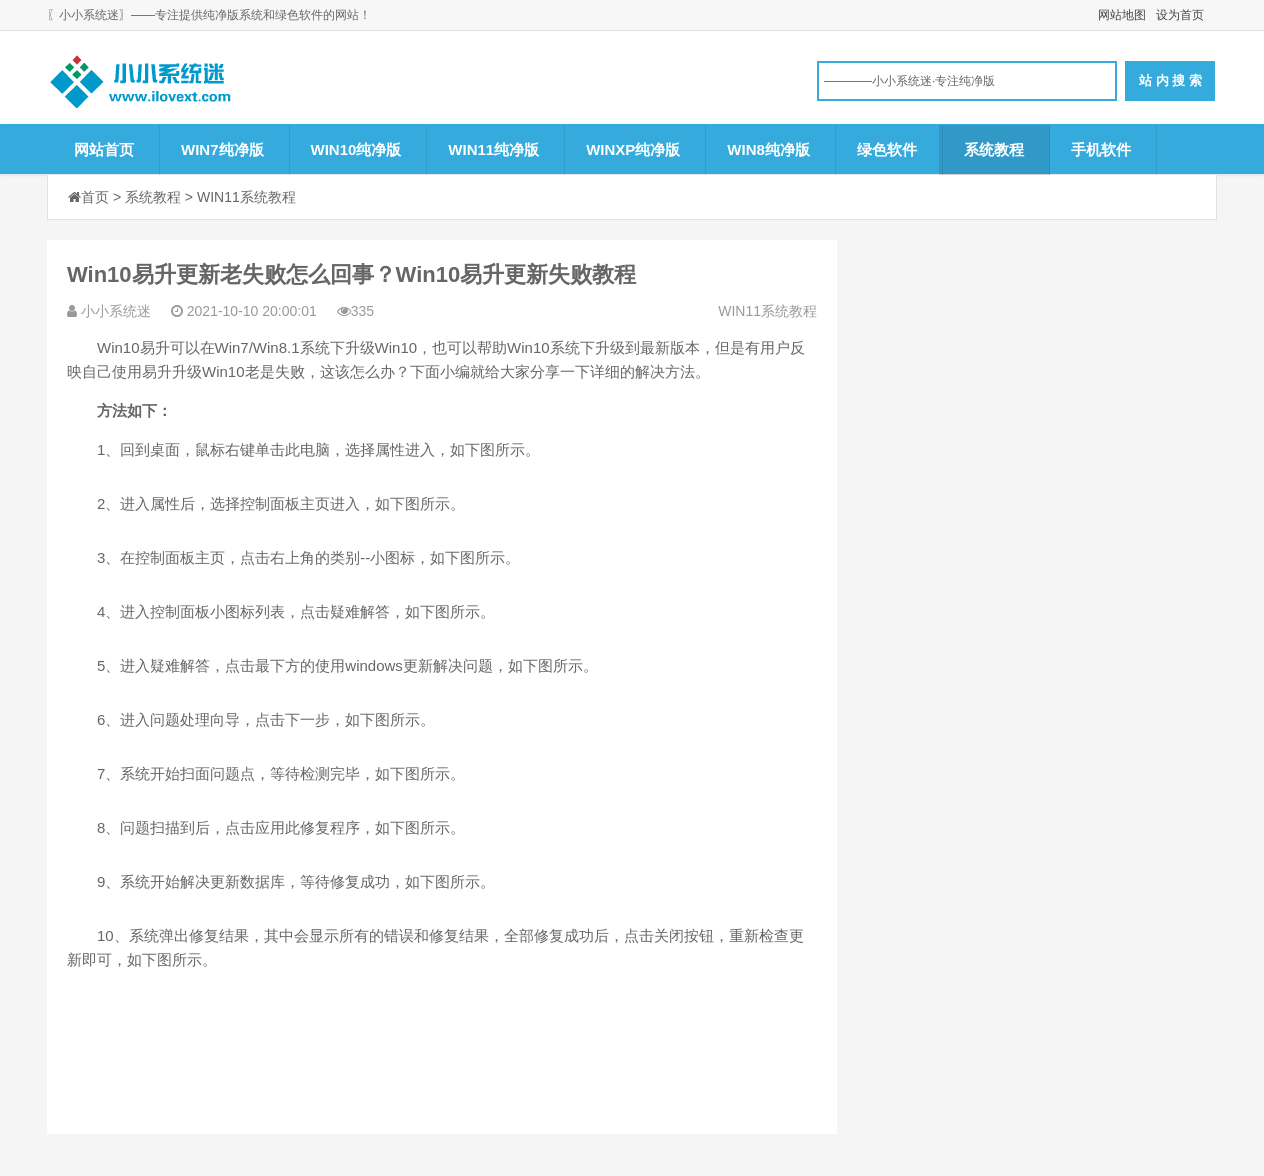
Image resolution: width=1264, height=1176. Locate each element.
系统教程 (994, 149)
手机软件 (1101, 149)
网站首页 (104, 149)
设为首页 (1180, 15)
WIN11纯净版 (493, 149)
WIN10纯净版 (356, 149)
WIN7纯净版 (222, 149)
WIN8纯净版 (768, 149)
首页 (95, 197)
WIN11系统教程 (246, 197)
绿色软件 (887, 149)
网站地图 (1122, 15)
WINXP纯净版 (633, 149)
